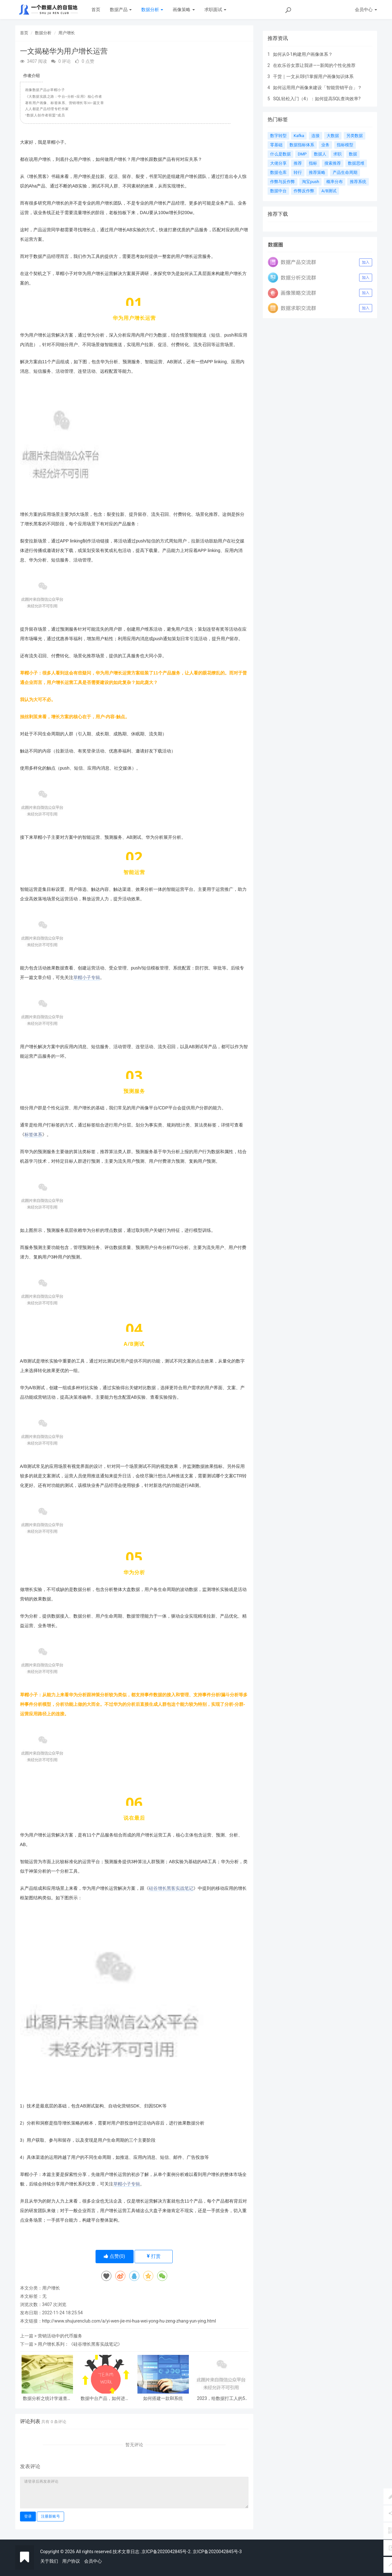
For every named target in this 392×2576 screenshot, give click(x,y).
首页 (95, 9)
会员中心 (93, 2561)
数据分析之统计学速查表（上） (47, 2398)
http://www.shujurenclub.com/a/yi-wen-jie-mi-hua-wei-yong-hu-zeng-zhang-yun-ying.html (129, 2320)
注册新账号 (50, 2516)
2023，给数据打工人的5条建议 (221, 2398)
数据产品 (121, 9)
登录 (28, 2516)
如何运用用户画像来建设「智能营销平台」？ (317, 87)
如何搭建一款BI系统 (163, 2398)
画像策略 (184, 9)
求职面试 (215, 9)
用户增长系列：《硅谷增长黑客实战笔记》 (80, 2344)
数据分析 (152, 9)
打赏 (154, 2256)
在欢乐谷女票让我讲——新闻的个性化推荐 (314, 65)
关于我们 (49, 2561)
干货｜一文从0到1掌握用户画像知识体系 (313, 76)
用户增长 (66, 32)
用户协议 (71, 2561)
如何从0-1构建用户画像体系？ (303, 54)
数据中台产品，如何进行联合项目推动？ (105, 2398)
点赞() (114, 2256)
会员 (366, 9)
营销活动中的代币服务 (60, 2335)
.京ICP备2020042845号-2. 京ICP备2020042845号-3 (191, 2551)
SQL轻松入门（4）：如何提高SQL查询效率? (316, 98)
